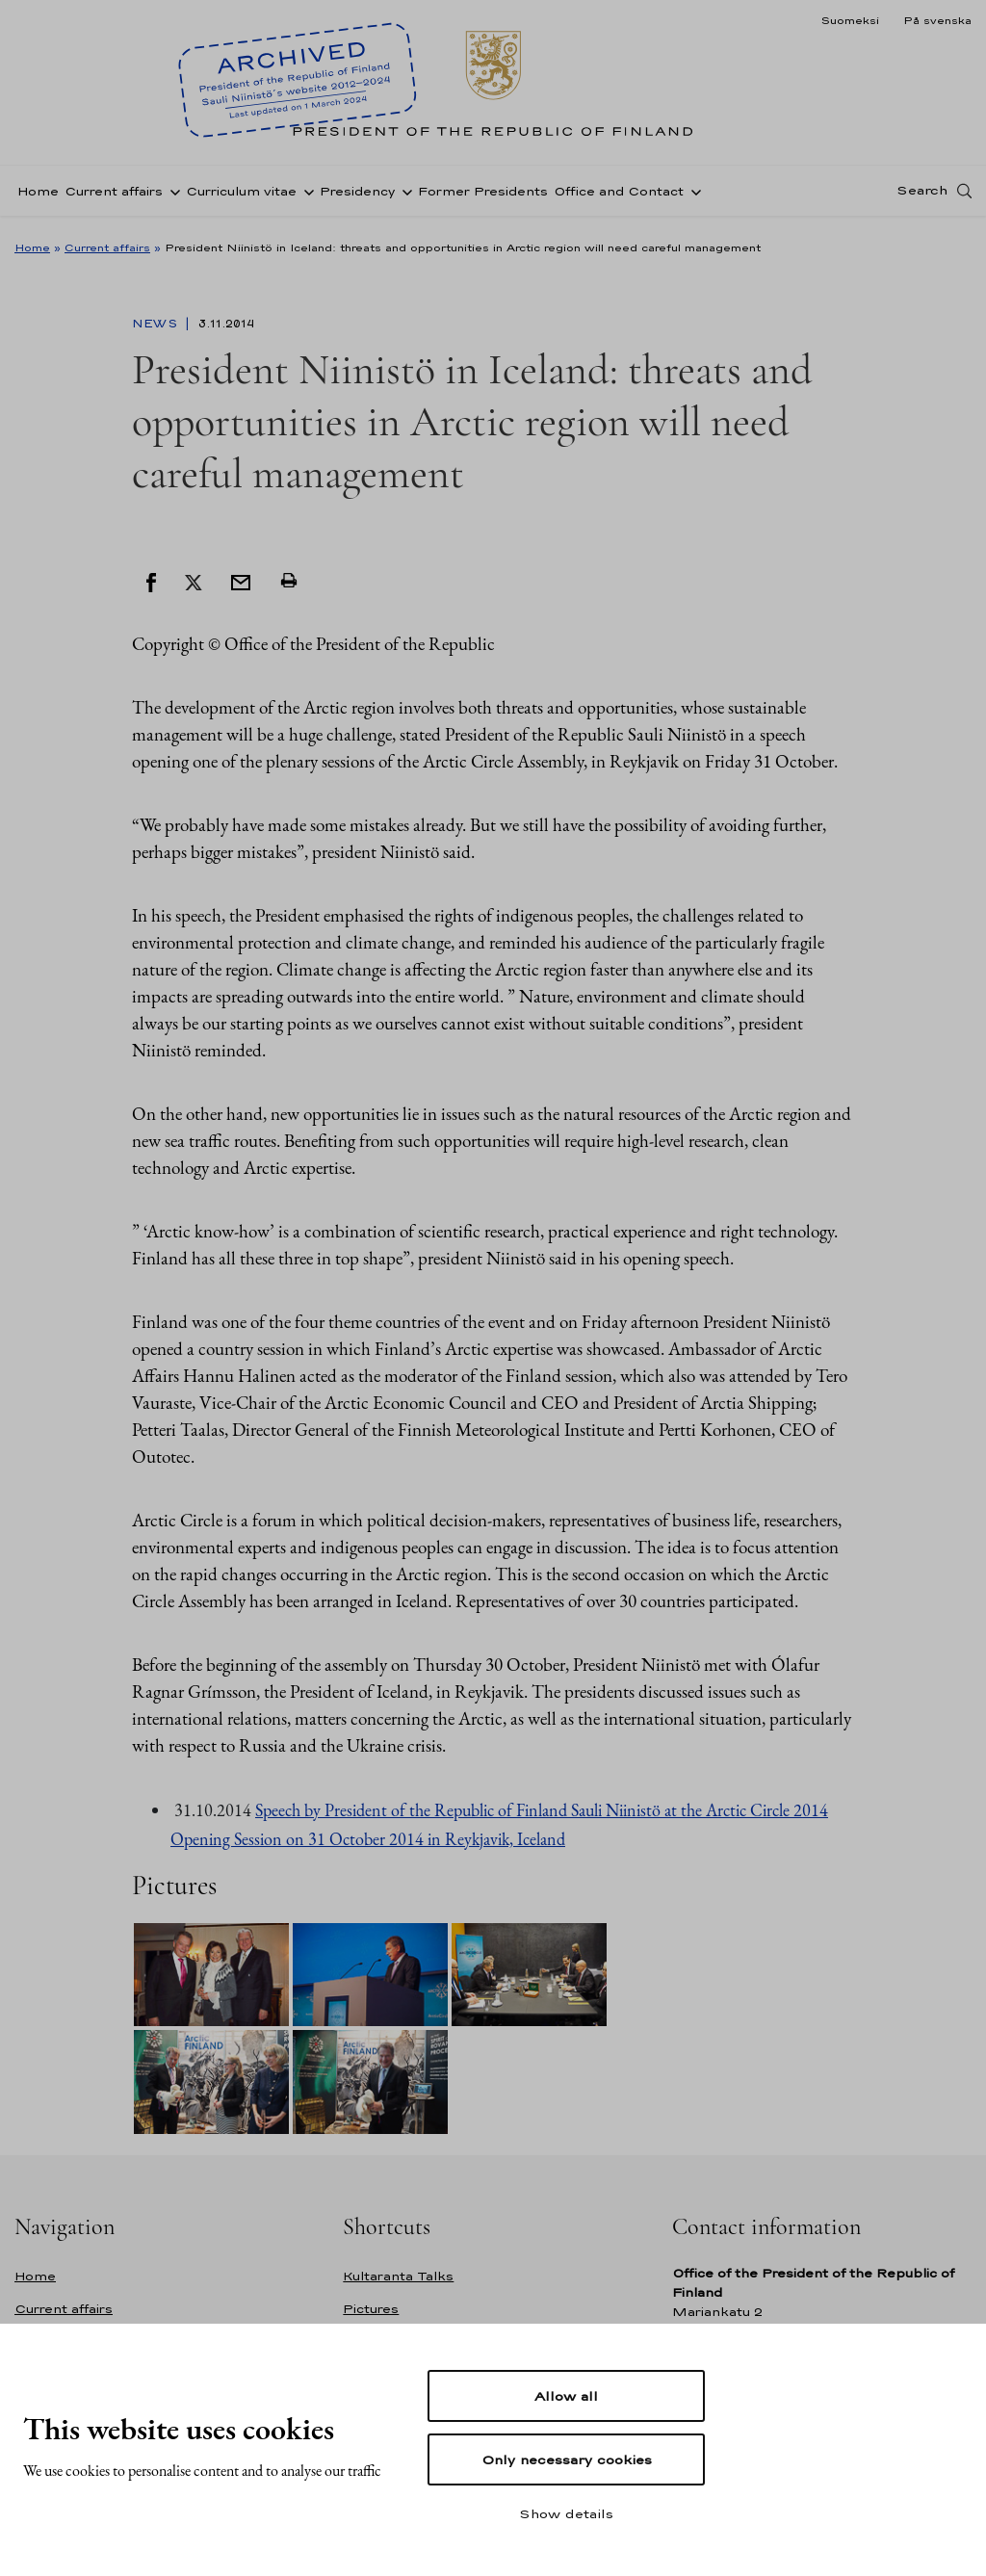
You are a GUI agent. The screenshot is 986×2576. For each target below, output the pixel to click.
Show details (566, 2513)
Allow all (566, 2396)
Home (38, 196)
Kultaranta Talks (398, 2276)
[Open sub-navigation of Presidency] (403, 195)
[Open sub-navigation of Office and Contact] (692, 195)
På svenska (937, 20)
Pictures (371, 2309)
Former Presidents (483, 196)
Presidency (357, 196)
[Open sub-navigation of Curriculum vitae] (305, 195)
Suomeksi (849, 20)
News (156, 323)
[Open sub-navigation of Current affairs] (171, 195)
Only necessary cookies (566, 2459)
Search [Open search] (921, 195)
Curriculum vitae (241, 196)
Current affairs (114, 196)
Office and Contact (619, 196)
